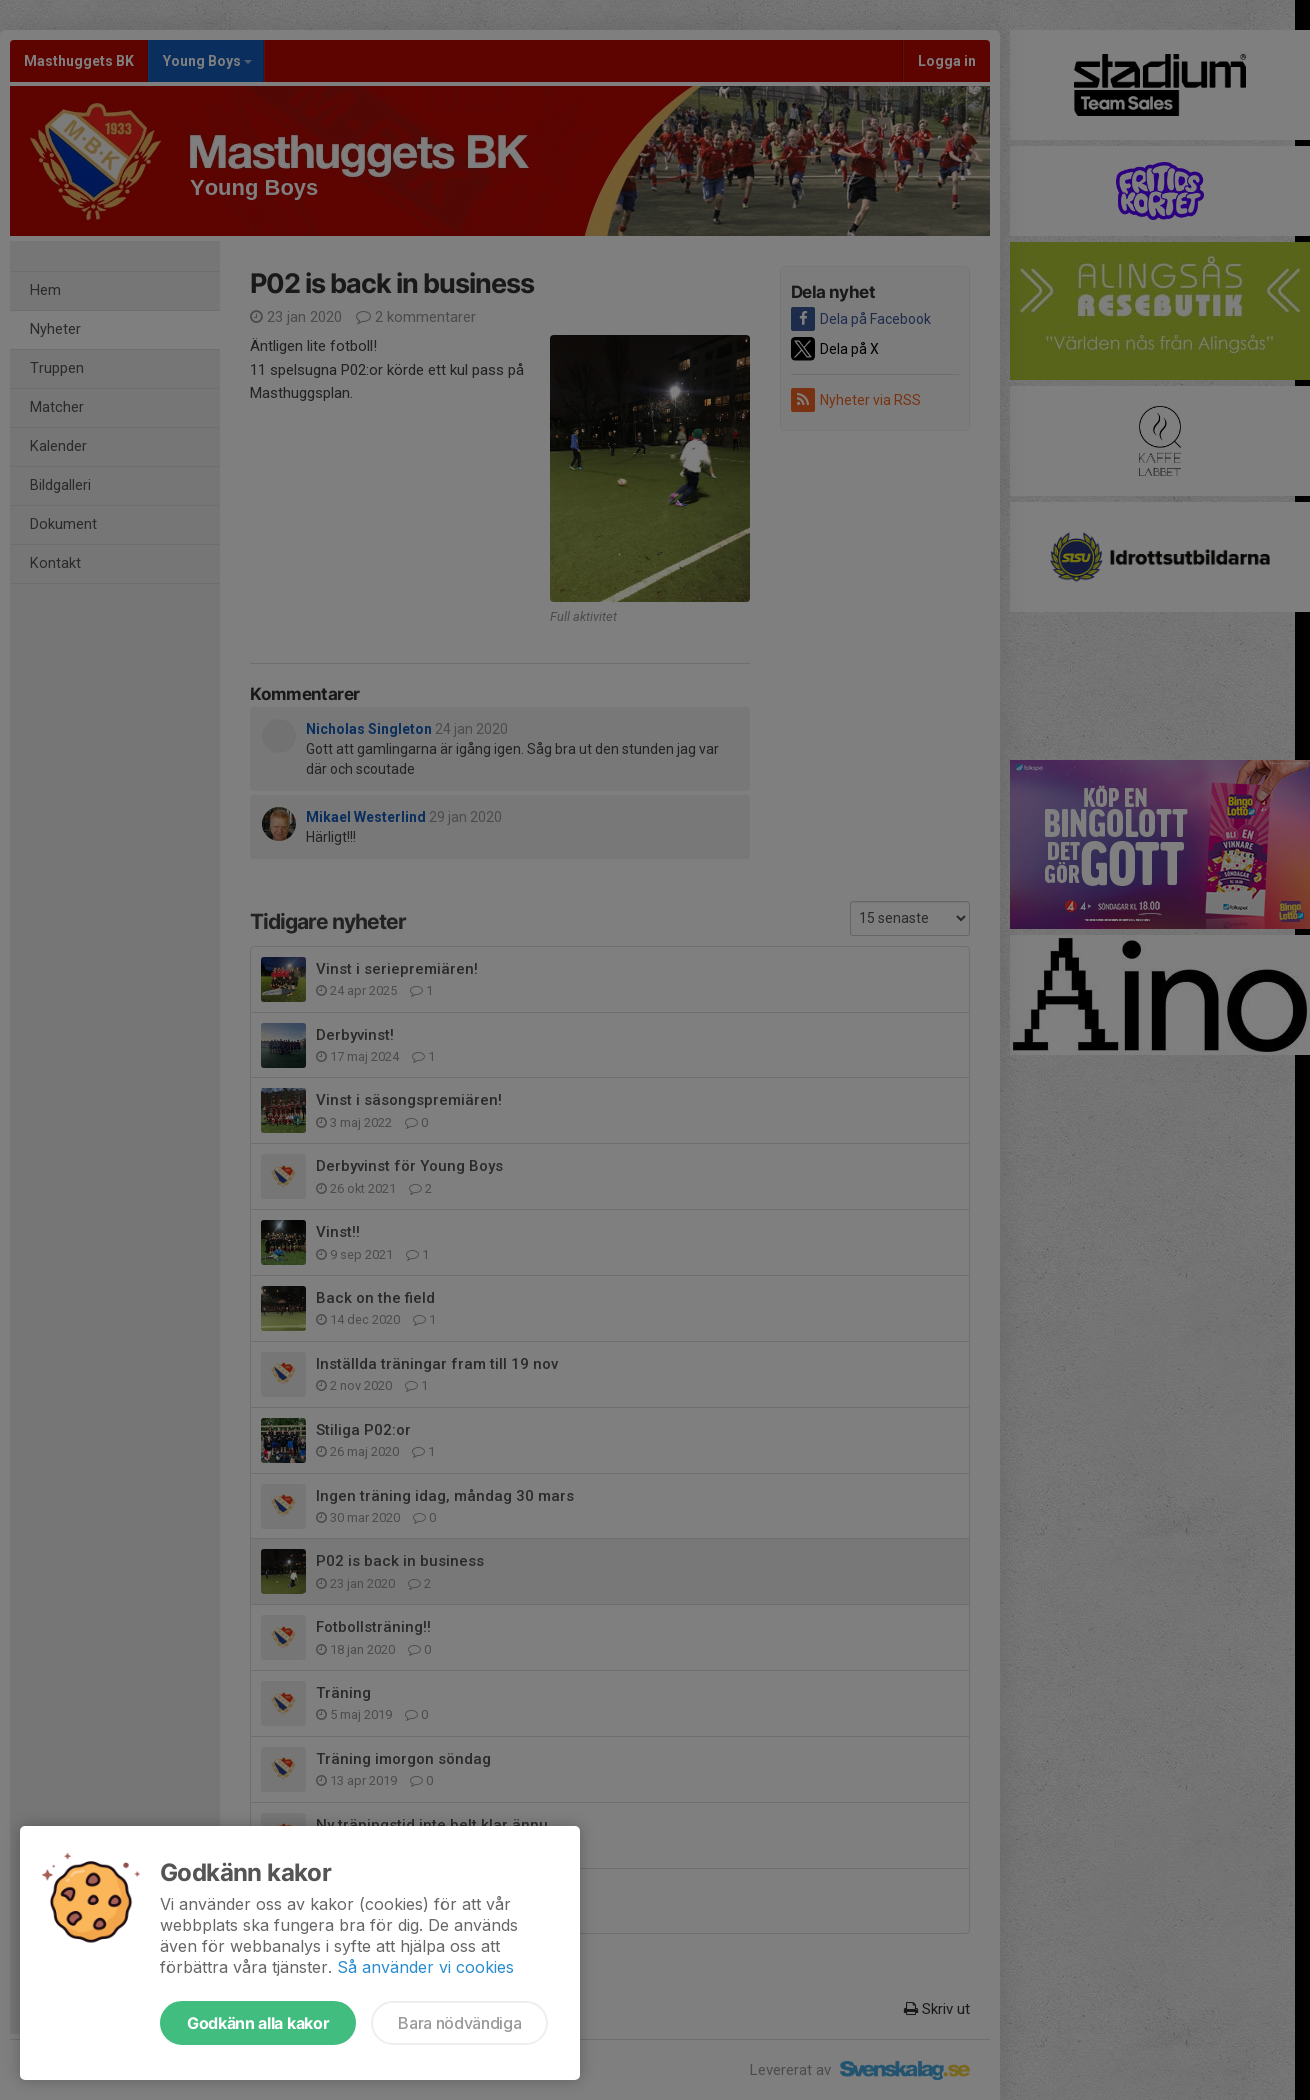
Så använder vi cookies (425, 1967)
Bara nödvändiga (459, 2023)
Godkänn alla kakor (258, 2023)
